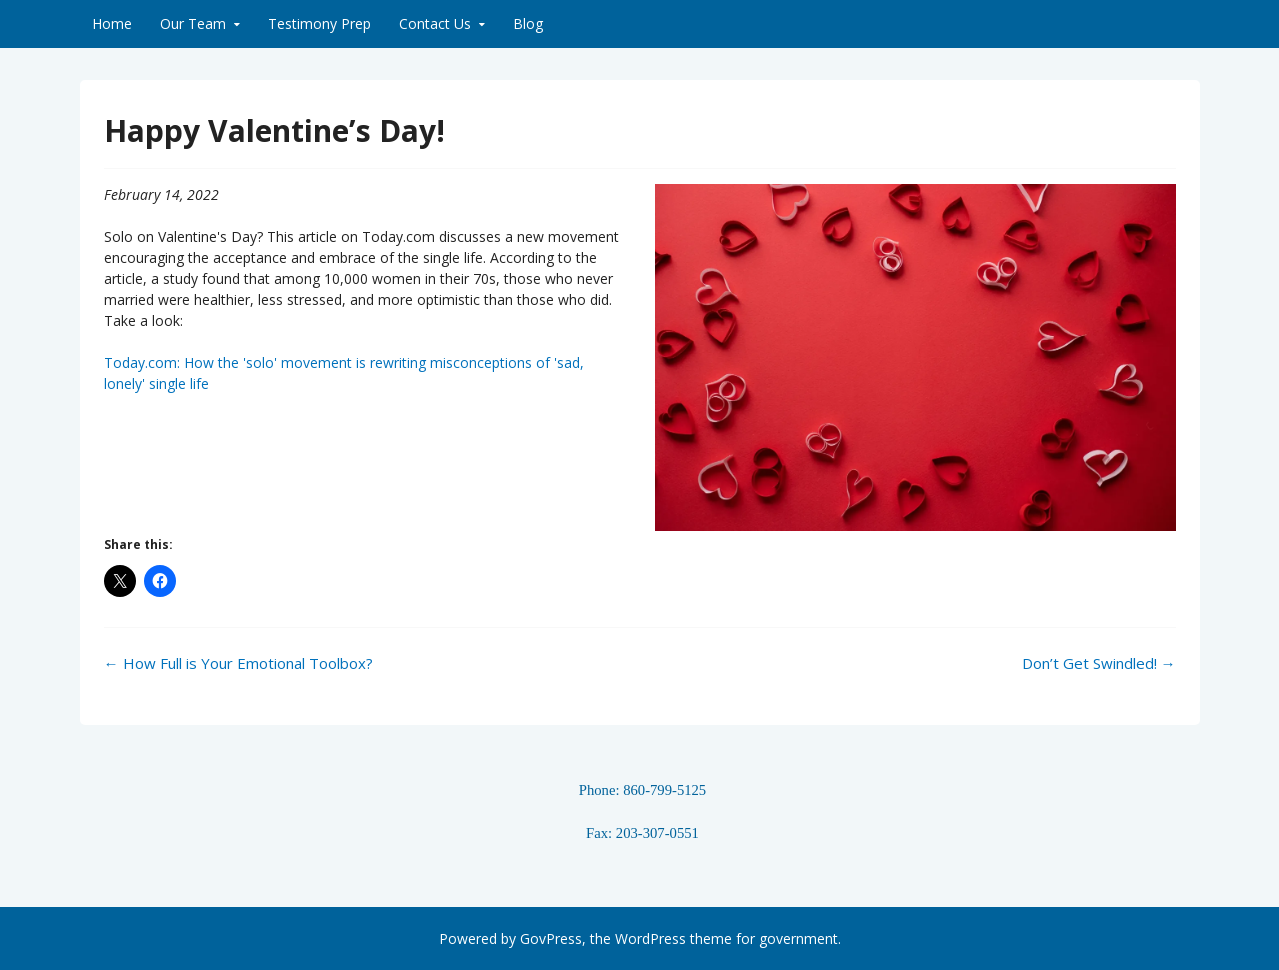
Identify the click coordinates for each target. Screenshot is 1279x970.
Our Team (193, 23)
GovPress (551, 938)
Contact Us (435, 23)
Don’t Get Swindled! (1099, 663)
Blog (528, 23)
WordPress (650, 938)
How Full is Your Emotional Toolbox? (238, 663)
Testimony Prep (319, 23)
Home (112, 23)
